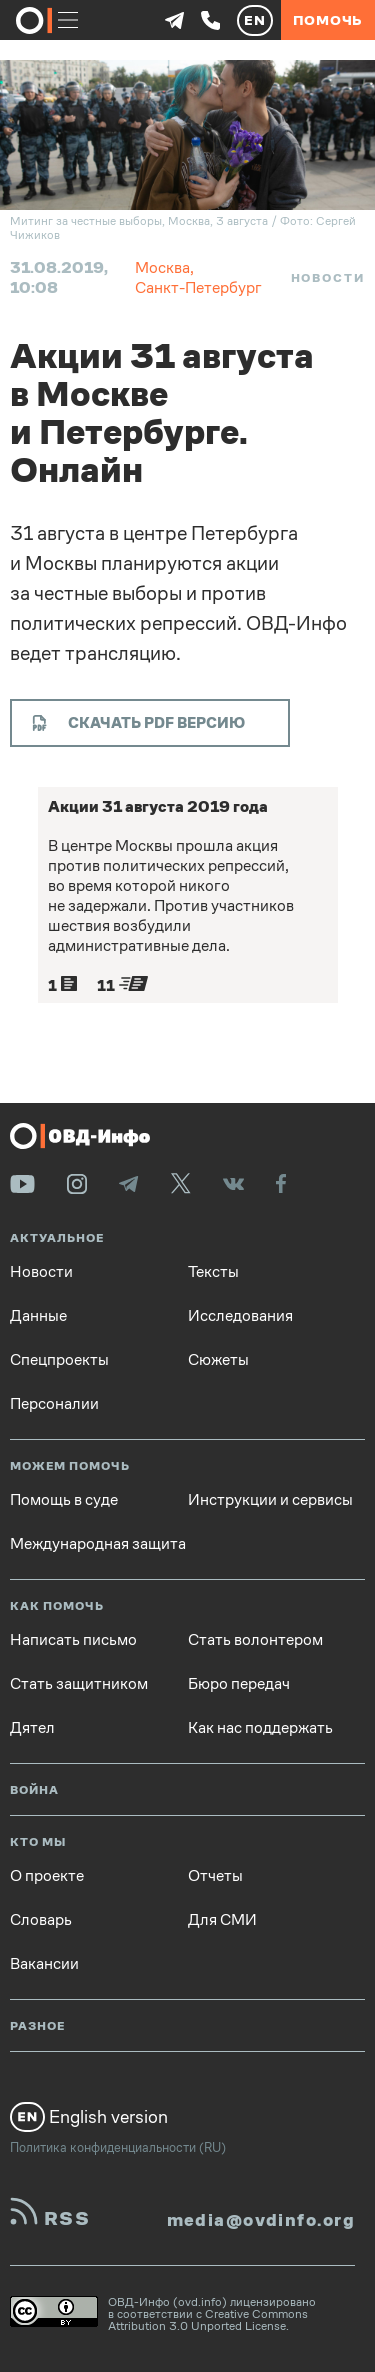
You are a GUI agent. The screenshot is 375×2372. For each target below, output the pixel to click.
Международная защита (98, 1544)
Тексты (213, 1272)
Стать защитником (79, 1684)
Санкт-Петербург (198, 287)
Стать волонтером (255, 1640)
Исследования (240, 1316)
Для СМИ (222, 1920)
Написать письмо (73, 1640)
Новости (328, 278)
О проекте (47, 1876)
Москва (162, 267)
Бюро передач (239, 1684)
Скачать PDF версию (138, 722)
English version (89, 2117)
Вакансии (44, 1964)
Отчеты (215, 1876)
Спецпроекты (59, 1360)
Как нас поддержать (260, 1728)
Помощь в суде (64, 1500)
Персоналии (54, 1404)
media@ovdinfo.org (261, 2220)
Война (34, 1790)
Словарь (41, 1920)
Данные (38, 1316)
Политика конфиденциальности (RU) (118, 2147)
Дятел (32, 1728)
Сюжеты (218, 1360)
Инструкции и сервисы (270, 1500)
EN (255, 20)
